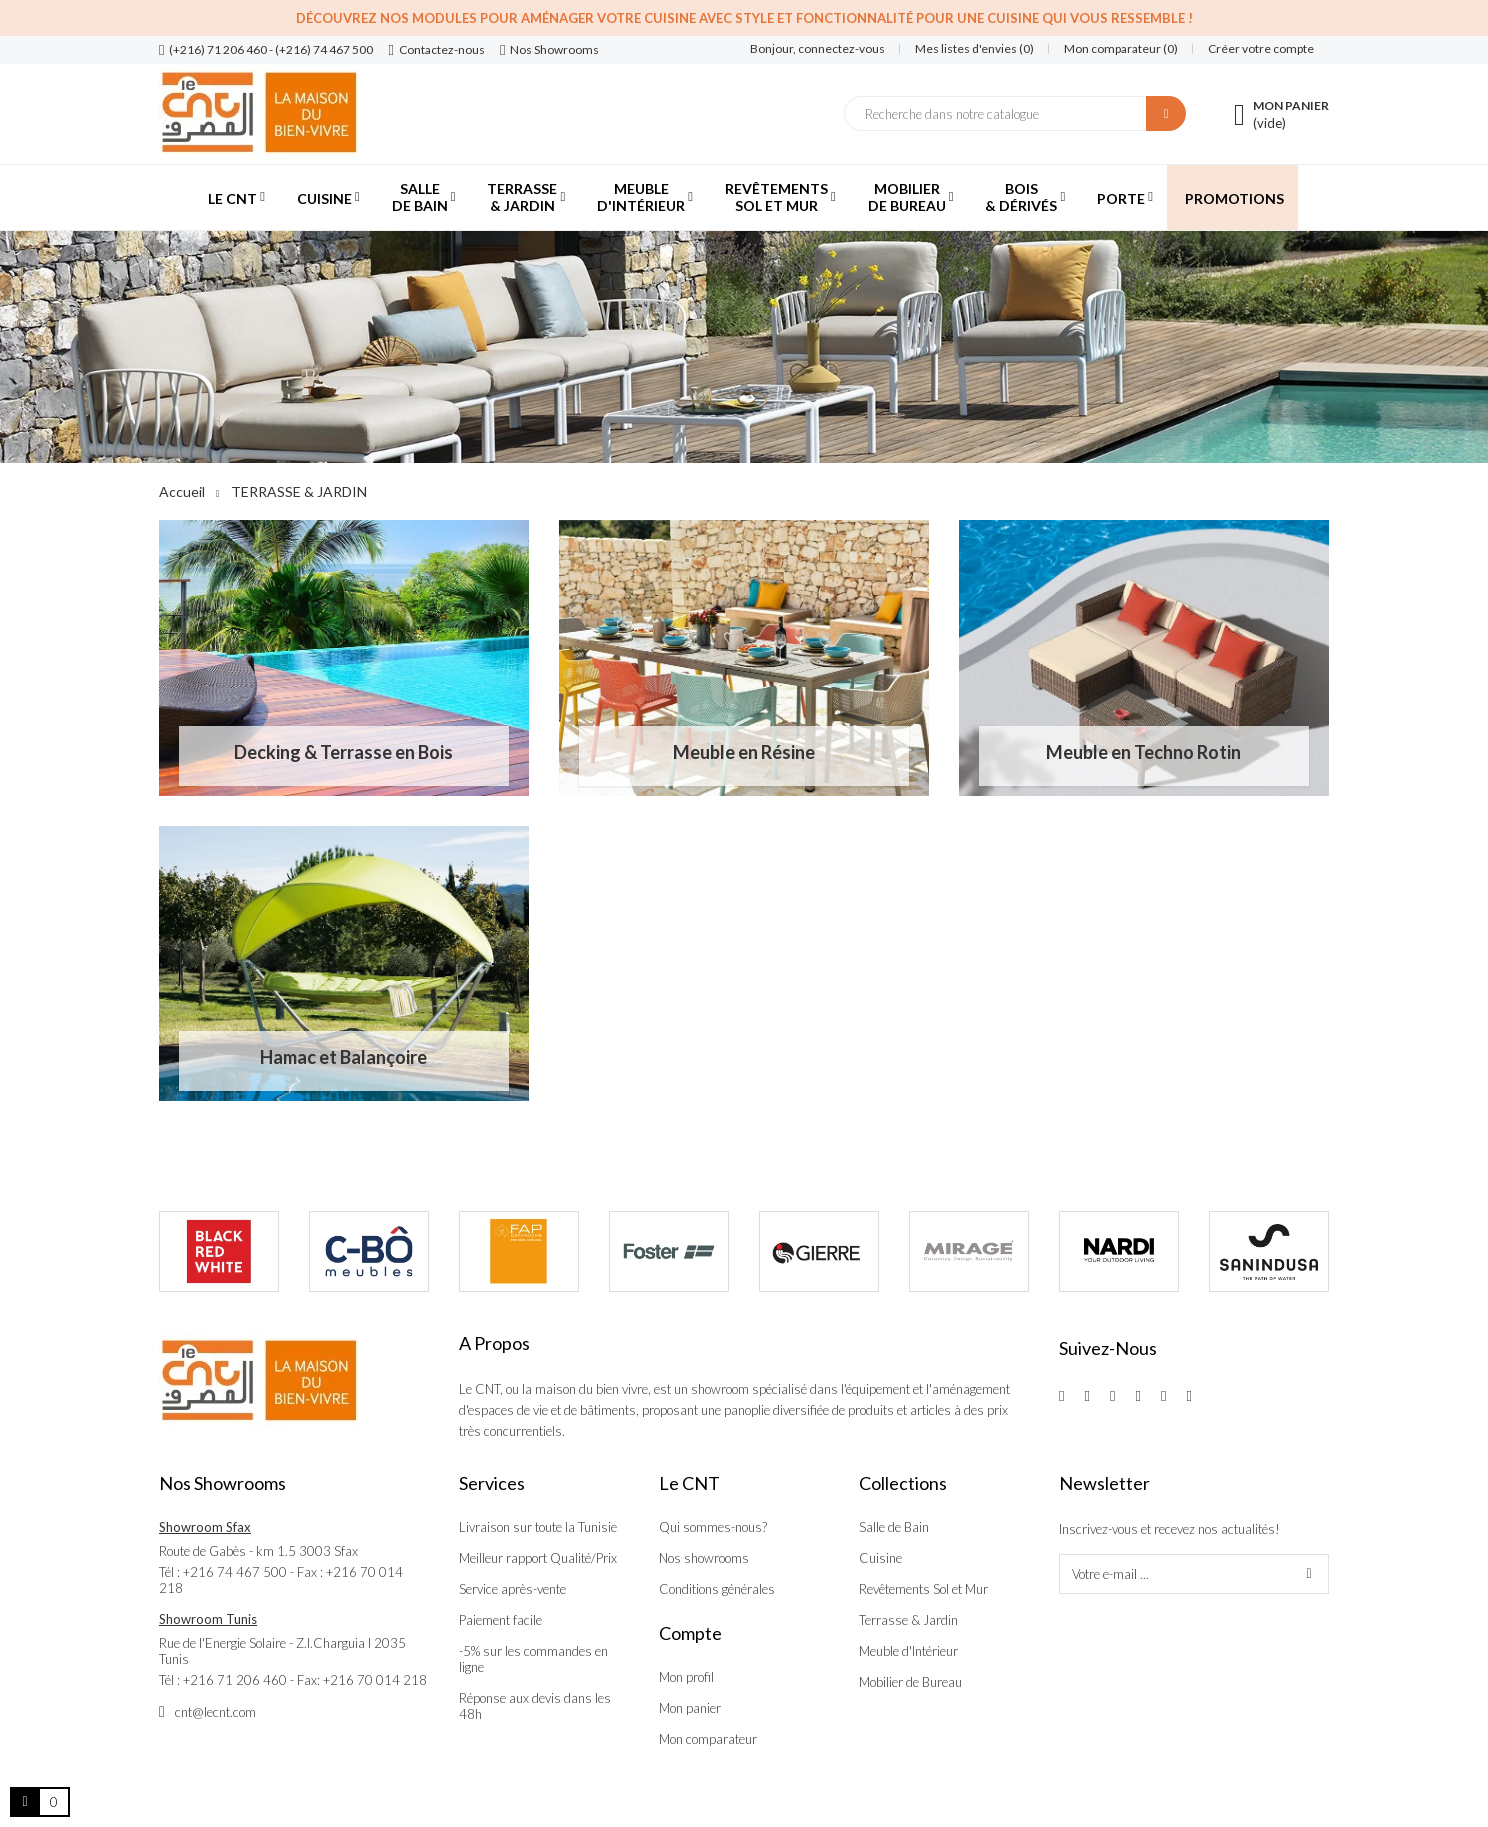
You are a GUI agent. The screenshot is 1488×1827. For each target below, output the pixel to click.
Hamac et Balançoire (343, 1057)
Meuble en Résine (744, 752)
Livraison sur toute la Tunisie (538, 1527)
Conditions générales (717, 1589)
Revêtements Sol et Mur (923, 1589)
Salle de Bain (894, 1527)
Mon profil (686, 1677)
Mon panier (690, 1708)
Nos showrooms (704, 1558)
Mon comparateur (708, 1739)
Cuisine (880, 1558)
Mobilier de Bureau (910, 1682)
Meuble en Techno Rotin (1143, 752)
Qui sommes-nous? (713, 1527)
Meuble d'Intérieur (908, 1651)
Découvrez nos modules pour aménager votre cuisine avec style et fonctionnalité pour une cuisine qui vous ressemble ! (744, 18)
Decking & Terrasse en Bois (343, 752)
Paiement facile (500, 1620)
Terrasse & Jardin (908, 1620)
